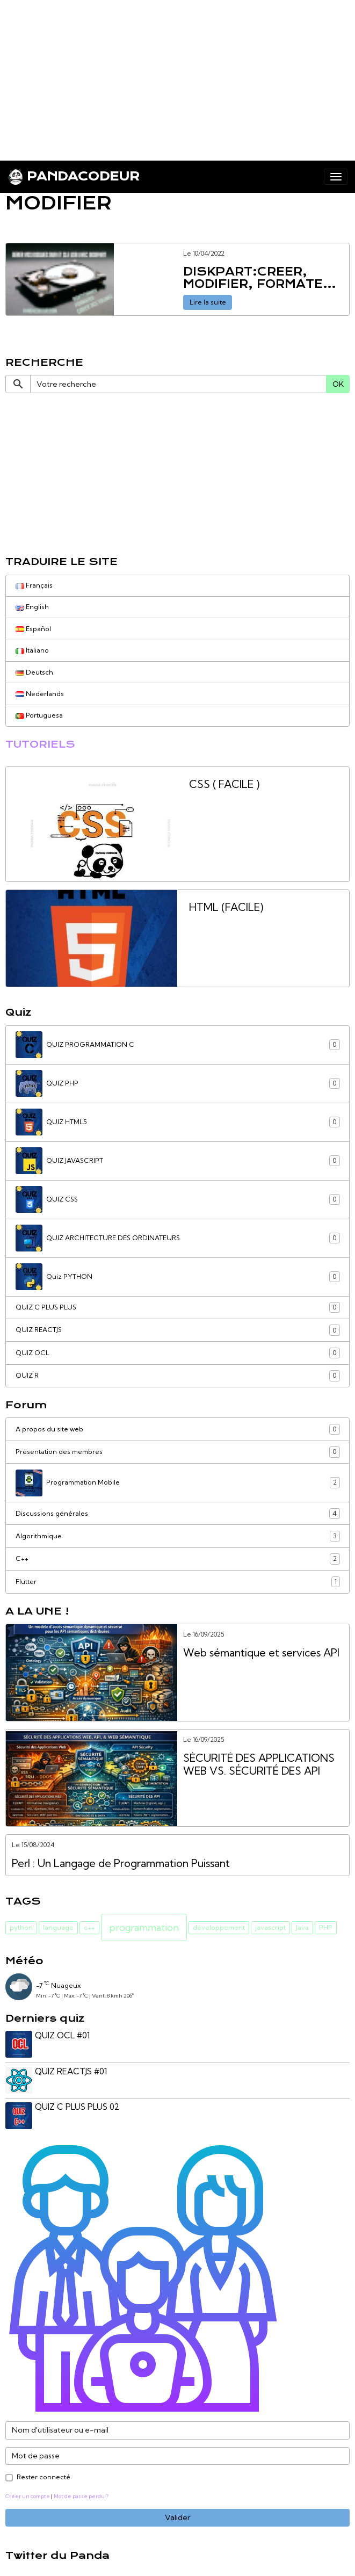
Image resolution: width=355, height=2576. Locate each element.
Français (34, 585)
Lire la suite (208, 302)
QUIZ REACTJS (178, 1330)
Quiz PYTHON (178, 1276)
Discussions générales (178, 1513)
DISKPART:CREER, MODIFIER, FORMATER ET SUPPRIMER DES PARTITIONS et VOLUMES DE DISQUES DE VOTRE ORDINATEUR (263, 278)
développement (219, 1927)
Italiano (32, 650)
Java (302, 1927)
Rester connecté (43, 2474)
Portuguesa (39, 715)
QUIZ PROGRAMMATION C (178, 1044)
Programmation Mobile (178, 1483)
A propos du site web (178, 1429)
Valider (177, 2515)
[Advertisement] (177, 75)
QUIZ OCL (178, 1353)
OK (338, 384)
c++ (89, 1927)
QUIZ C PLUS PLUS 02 (78, 2105)
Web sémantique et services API (261, 1653)
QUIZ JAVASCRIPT (178, 1160)
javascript (270, 1927)
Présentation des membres (178, 1451)
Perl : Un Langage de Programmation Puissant (121, 1863)
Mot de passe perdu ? (81, 2493)
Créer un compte (27, 2493)
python (21, 1927)
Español (33, 629)
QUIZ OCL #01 (63, 2035)
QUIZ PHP (178, 1083)
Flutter (178, 1581)
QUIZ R (178, 1375)
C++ (178, 1558)
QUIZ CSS (178, 1199)
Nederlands (40, 694)
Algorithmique (178, 1536)
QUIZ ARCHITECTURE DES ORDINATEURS (178, 1238)
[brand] (74, 176)
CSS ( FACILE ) (224, 784)
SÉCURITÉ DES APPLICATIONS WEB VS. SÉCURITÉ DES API (259, 1764)
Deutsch (34, 672)
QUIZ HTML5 (178, 1122)
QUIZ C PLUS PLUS (178, 1307)
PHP (325, 1927)
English (32, 607)
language (58, 1927)
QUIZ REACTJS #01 (72, 2070)
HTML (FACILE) (226, 907)
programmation (144, 1927)
